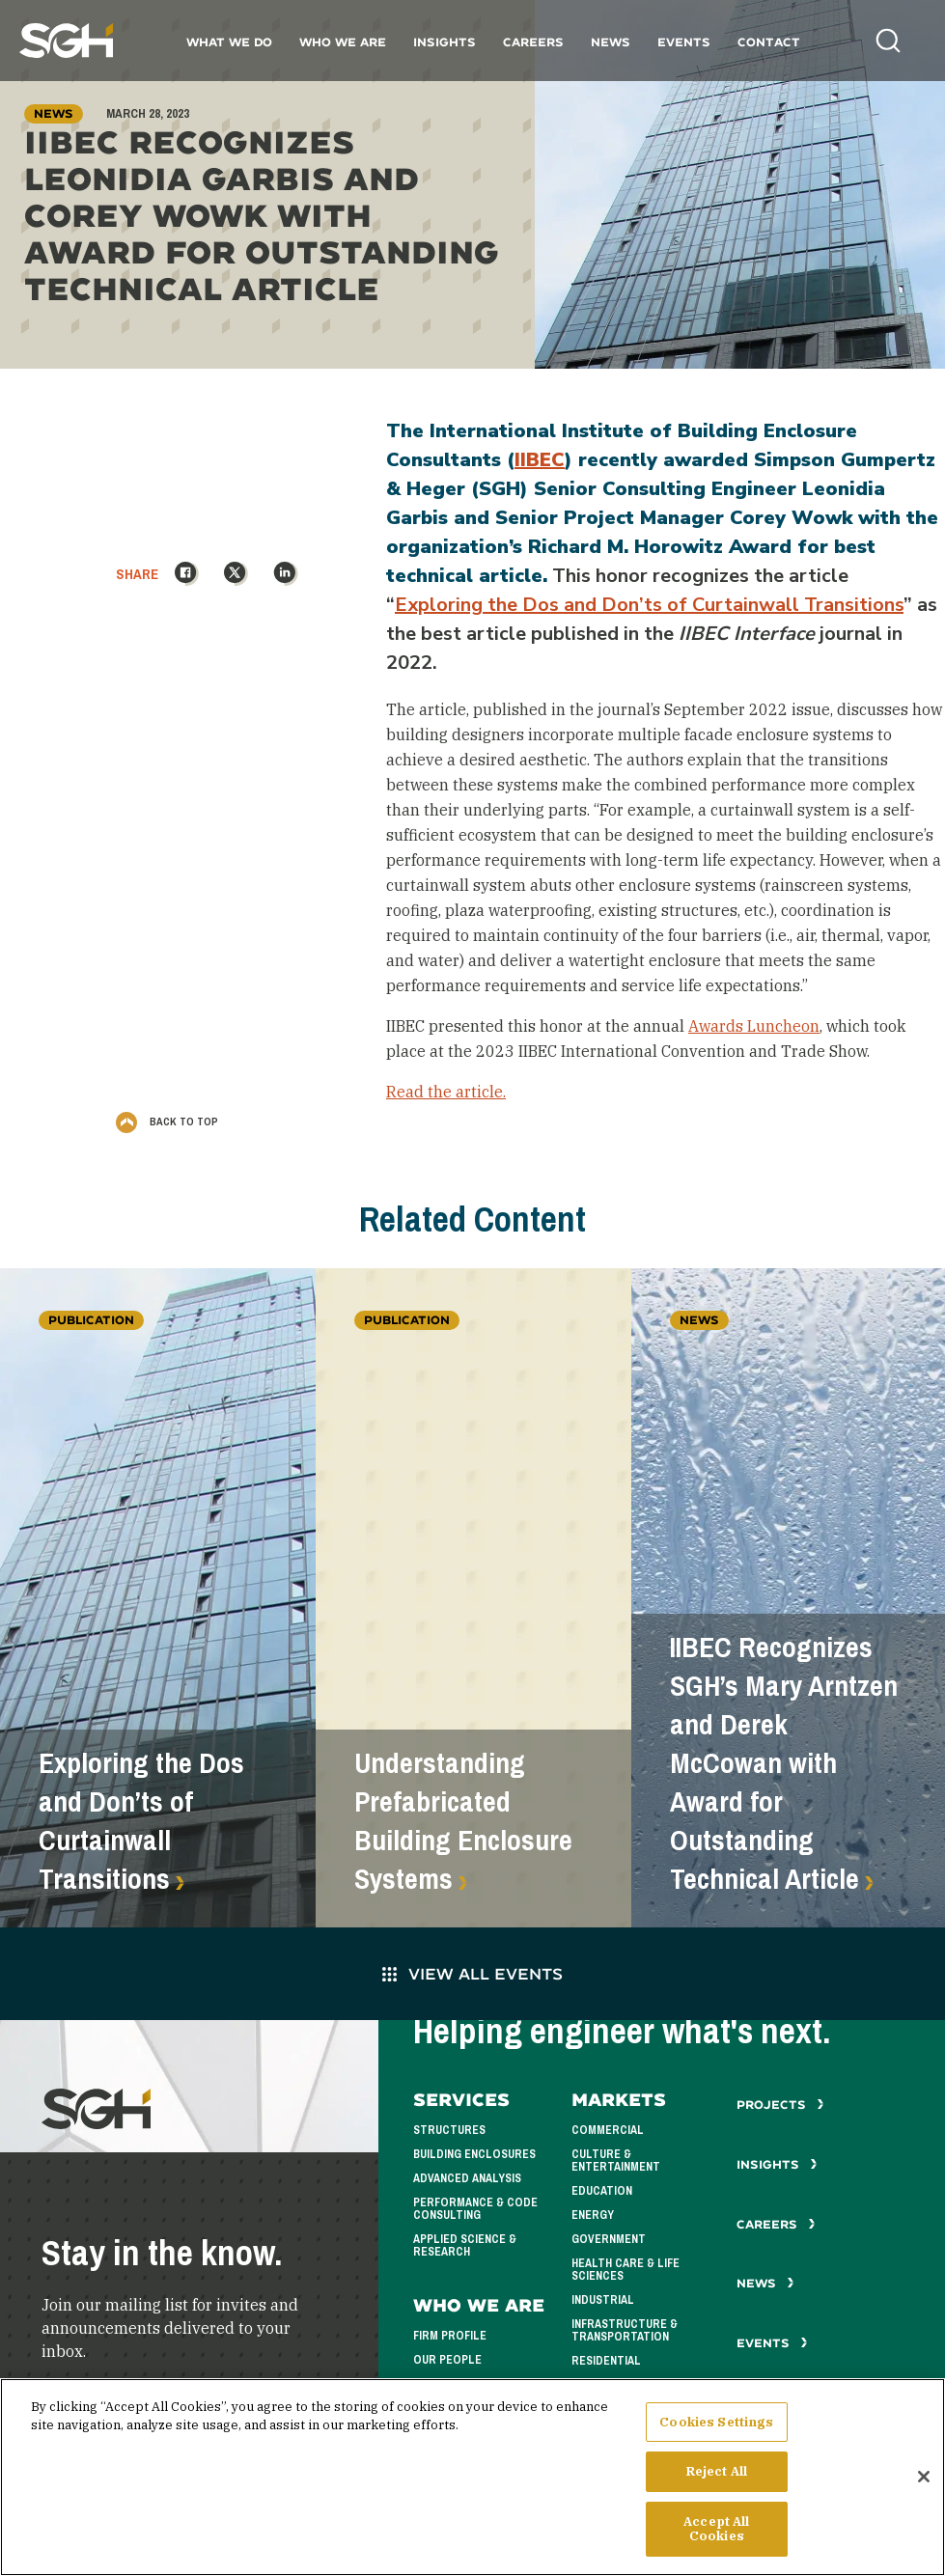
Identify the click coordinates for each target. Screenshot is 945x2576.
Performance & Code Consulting (475, 2209)
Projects (780, 2104)
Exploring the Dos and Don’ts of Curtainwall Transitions (649, 605)
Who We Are (342, 42)
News (610, 42)
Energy (592, 2215)
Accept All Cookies (716, 2536)
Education (601, 2191)
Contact (768, 42)
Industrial (602, 2300)
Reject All (716, 2478)
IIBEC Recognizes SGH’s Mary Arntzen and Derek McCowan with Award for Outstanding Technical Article (784, 1763)
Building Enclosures (474, 2154)
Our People (447, 2359)
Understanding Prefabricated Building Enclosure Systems (463, 1821)
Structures (449, 2130)
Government (608, 2239)
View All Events (472, 1973)
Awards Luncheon (754, 1026)
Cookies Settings (716, 2429)
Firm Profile (449, 2335)
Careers (533, 42)
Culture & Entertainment (615, 2160)
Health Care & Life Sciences (625, 2269)
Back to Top (167, 1121)
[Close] (924, 2483)
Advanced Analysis (467, 2178)
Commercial (607, 2130)
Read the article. (446, 1091)
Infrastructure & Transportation (624, 2330)
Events (683, 42)
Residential (606, 2360)
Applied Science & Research (464, 2245)
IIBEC (539, 460)
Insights (444, 42)
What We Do (229, 42)
